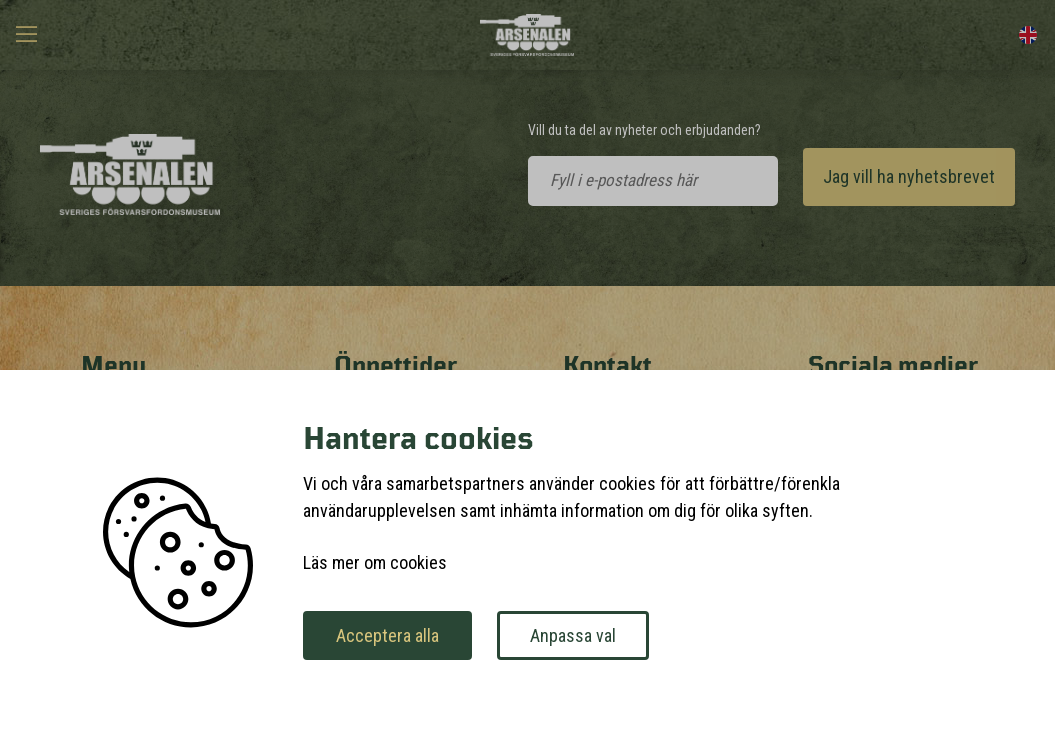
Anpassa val (573, 635)
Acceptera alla (387, 635)
